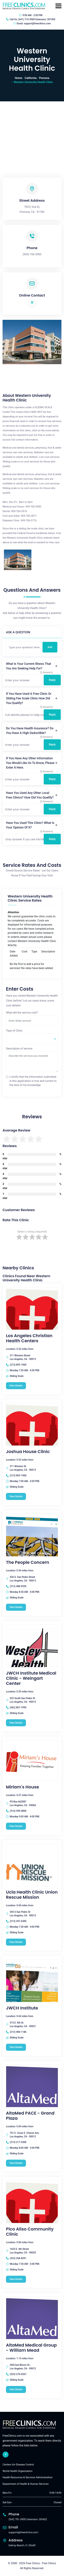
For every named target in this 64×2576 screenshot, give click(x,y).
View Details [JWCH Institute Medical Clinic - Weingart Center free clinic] (16, 1722)
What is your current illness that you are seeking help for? (30, 666)
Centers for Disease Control (18, 2464)
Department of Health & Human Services (25, 2483)
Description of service (19, 1048)
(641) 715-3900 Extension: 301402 (36, 19)
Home (18, 78)
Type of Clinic (14, 1030)
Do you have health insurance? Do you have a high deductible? (30, 730)
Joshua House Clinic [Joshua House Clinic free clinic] (28, 1451)
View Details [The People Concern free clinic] (16, 1607)
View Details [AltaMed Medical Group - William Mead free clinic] (16, 2389)
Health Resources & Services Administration (28, 2477)
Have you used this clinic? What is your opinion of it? (30, 825)
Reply (52, 680)
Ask (50, 647)
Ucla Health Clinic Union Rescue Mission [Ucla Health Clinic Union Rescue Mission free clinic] (32, 1895)
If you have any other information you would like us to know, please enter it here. (30, 762)
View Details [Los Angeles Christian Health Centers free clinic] (16, 1385)
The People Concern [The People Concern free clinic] (27, 1562)
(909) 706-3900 (32, 254)
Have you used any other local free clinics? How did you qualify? (30, 795)
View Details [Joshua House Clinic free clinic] (16, 1496)
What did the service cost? (22, 1012)
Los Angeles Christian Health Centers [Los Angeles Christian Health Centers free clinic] (29, 1338)
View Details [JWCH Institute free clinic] (16, 2047)
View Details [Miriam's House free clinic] (16, 1826)
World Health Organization (17, 2471)
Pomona (44, 78)
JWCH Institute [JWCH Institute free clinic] (22, 2008)
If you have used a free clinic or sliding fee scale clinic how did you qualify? (30, 698)
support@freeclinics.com (37, 23)
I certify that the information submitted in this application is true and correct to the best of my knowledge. (32, 1081)
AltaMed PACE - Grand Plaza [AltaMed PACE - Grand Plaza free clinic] (30, 2116)
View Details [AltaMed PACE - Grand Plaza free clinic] (16, 2163)
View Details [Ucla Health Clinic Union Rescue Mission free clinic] (16, 1942)
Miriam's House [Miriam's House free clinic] (22, 1787)
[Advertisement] (32, 135)
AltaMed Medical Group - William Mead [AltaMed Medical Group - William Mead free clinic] (31, 2348)
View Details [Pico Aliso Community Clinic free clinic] (16, 2279)
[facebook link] (6, 2455)
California (31, 78)
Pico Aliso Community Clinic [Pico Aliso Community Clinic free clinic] (30, 2232)
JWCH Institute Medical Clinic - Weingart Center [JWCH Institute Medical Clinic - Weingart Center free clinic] (31, 1678)
